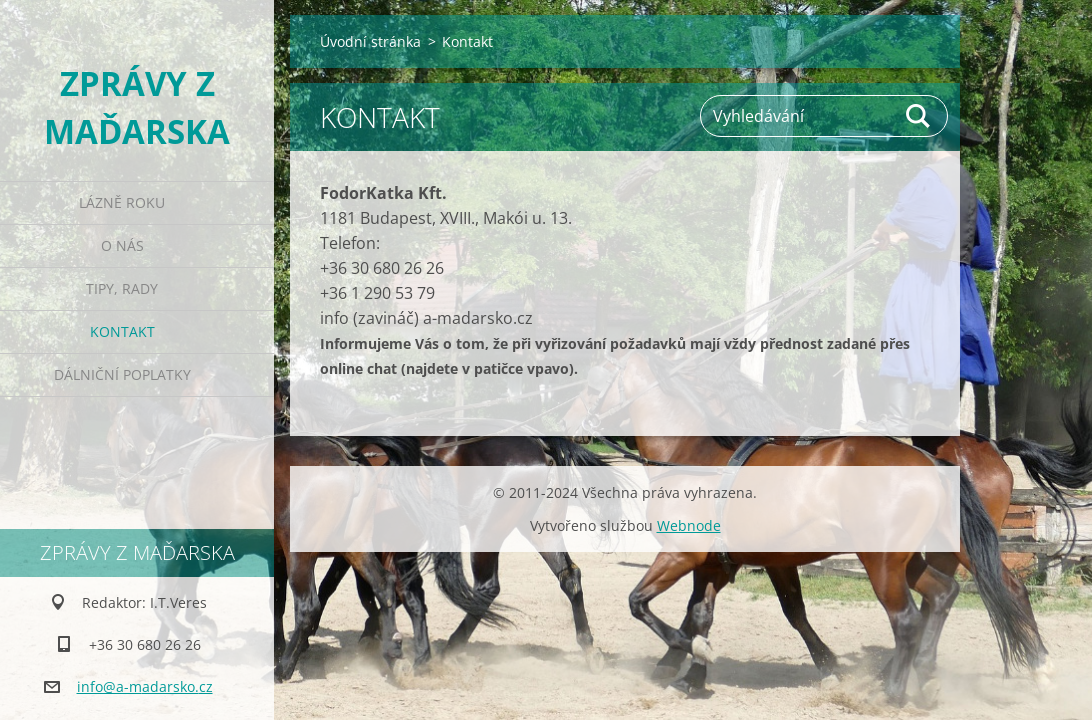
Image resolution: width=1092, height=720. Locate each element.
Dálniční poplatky (122, 374)
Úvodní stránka (370, 41)
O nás (122, 245)
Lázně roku (122, 202)
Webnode (689, 525)
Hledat (919, 116)
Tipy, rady (122, 288)
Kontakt (122, 331)
